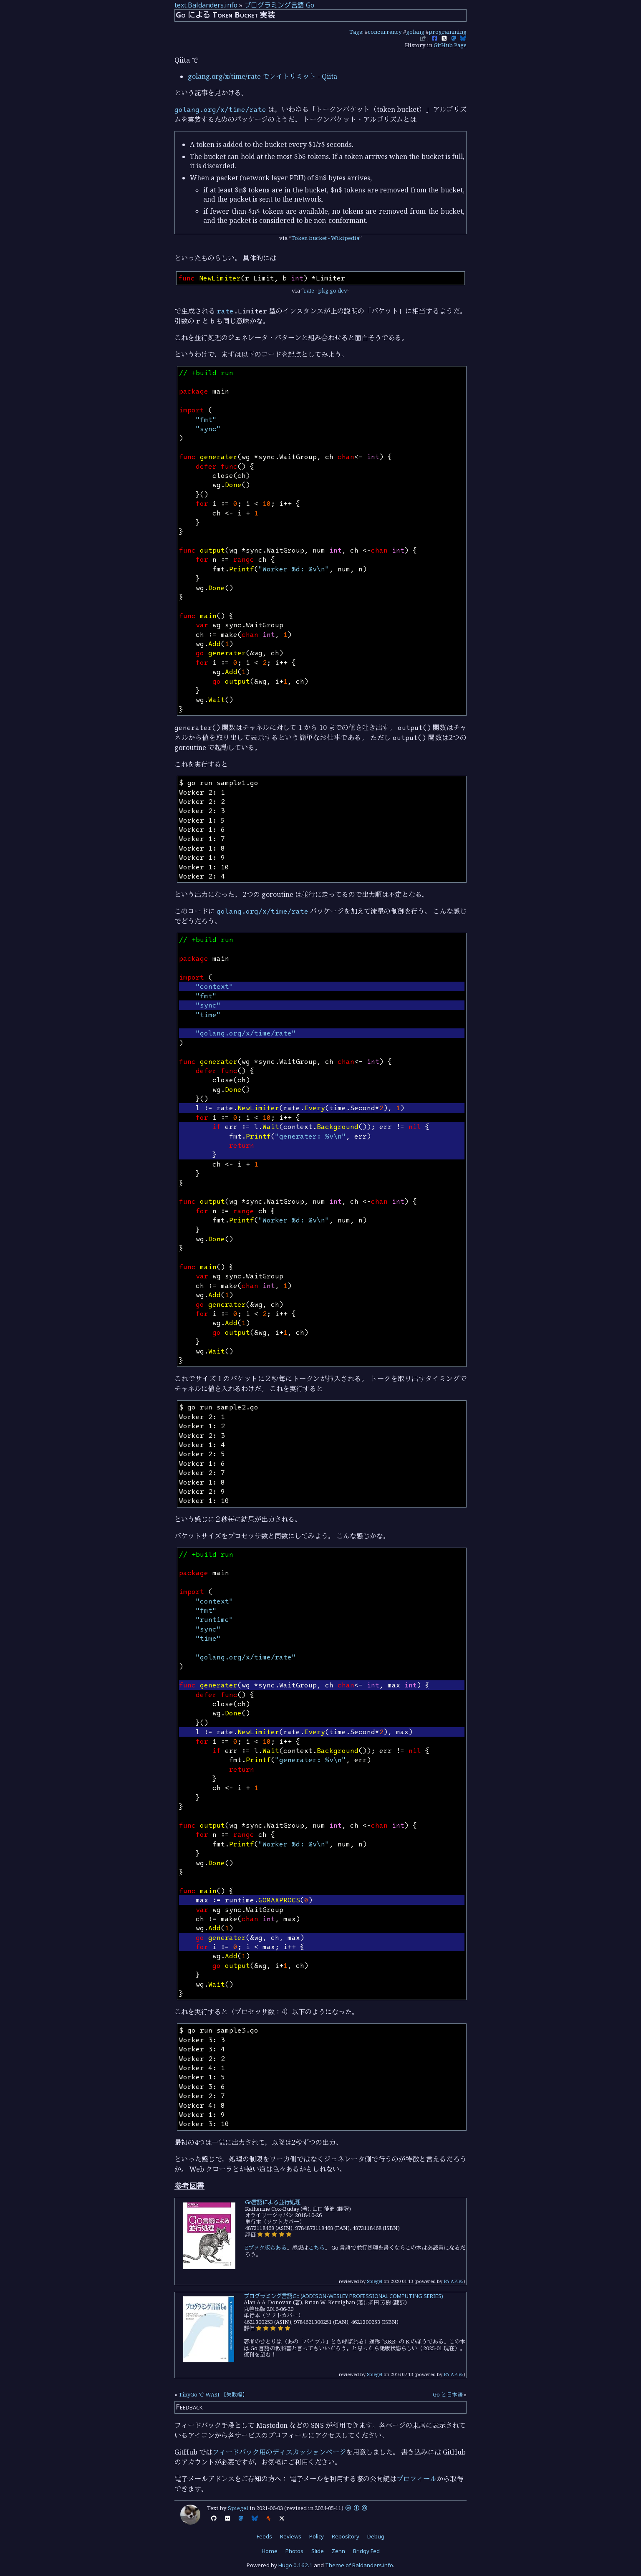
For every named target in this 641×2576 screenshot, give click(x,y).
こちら (316, 2247)
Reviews (290, 2536)
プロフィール (416, 2478)
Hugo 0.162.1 (295, 2565)
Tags (355, 31)
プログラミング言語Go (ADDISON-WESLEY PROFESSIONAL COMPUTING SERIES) (343, 2296)
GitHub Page (450, 45)
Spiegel (374, 2281)
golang (415, 31)
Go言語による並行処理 (272, 2202)
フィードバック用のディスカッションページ (279, 2452)
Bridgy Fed (366, 2551)
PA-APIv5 (454, 2281)
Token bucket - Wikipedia (325, 238)
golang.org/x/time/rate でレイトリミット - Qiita (262, 76)
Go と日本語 (448, 2394)
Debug (375, 2536)
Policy (316, 2536)
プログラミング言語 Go (279, 5)
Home (270, 2551)
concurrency (385, 31)
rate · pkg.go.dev (325, 290)
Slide (317, 2551)
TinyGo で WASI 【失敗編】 (213, 2394)
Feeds (264, 2536)
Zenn (338, 2551)
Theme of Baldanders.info (359, 2565)
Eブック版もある (266, 2247)
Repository (345, 2536)
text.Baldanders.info (205, 5)
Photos (294, 2551)
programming (448, 31)
